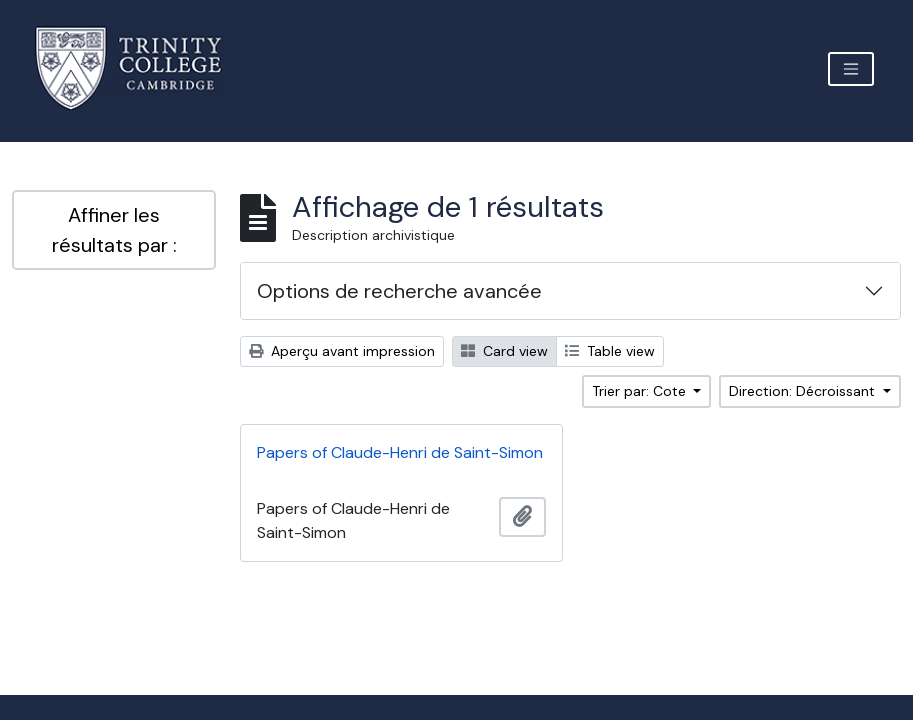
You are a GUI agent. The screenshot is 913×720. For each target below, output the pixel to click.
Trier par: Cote (641, 391)
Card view (504, 351)
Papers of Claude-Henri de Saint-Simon (400, 452)
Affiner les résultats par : (114, 230)
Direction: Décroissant (804, 391)
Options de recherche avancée (399, 291)
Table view (610, 351)
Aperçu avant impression (342, 351)
